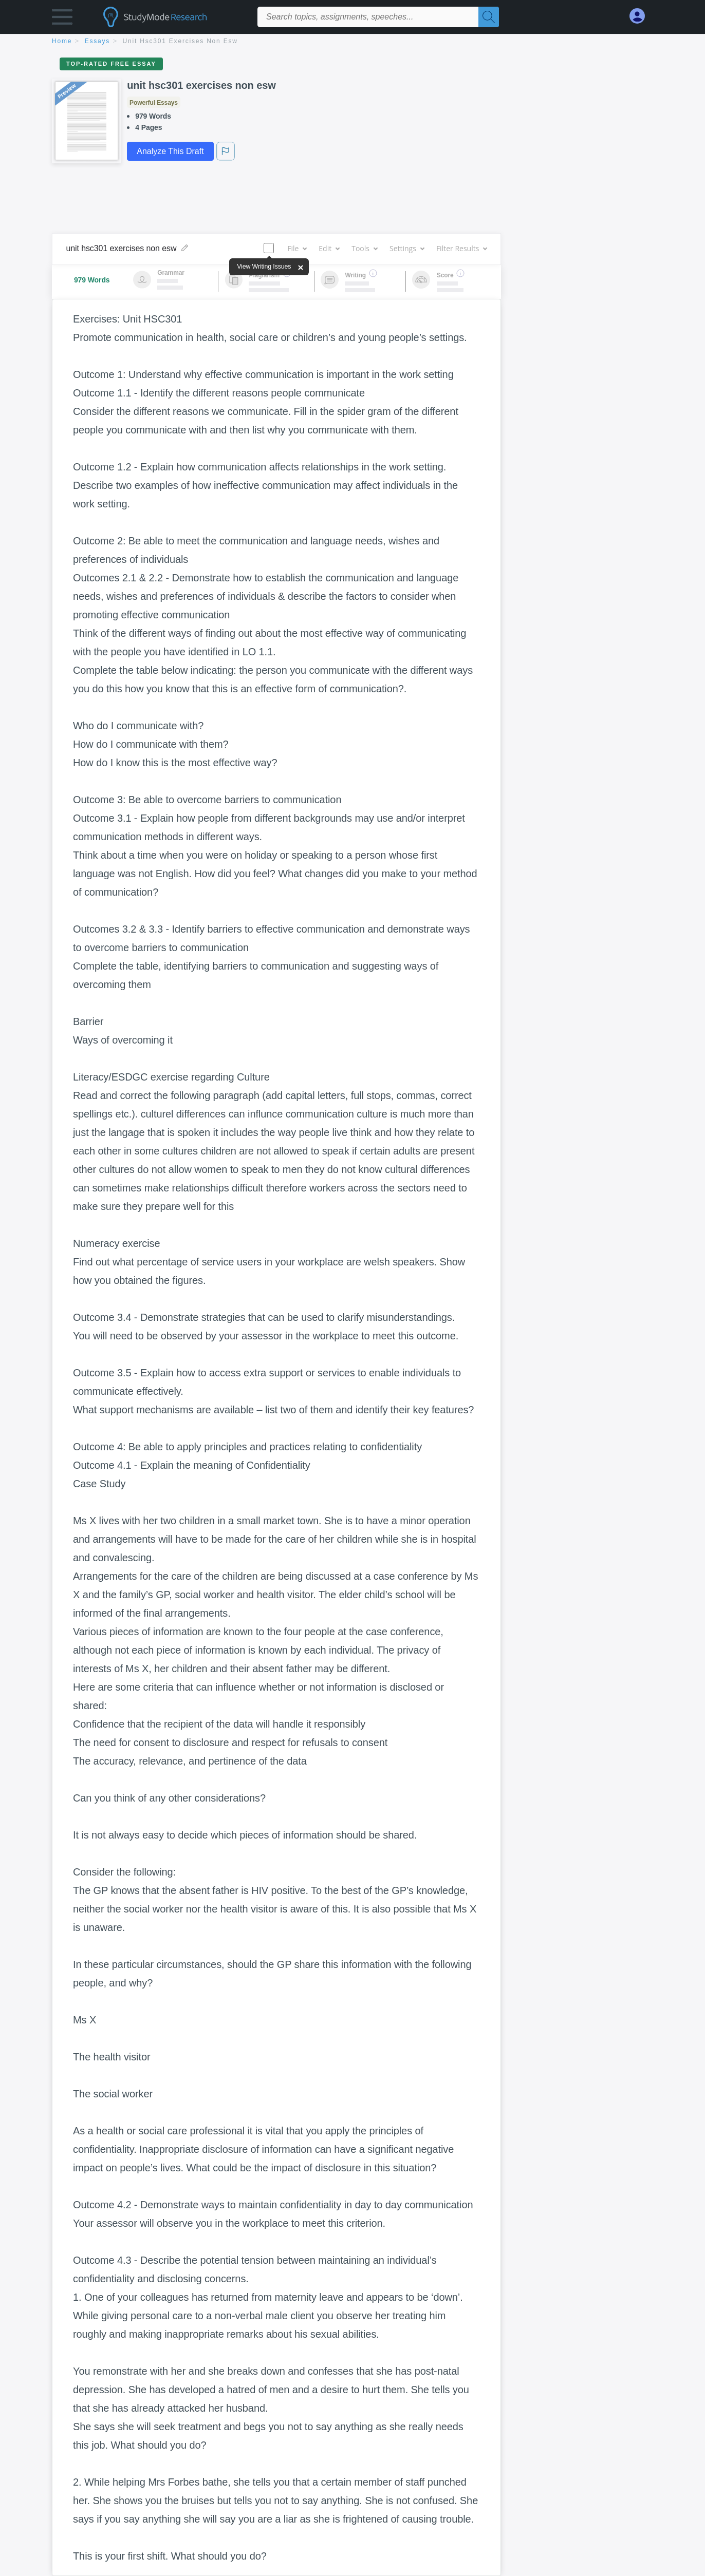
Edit (329, 248)
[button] (62, 19)
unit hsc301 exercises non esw (180, 41)
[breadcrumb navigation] (352, 41)
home (62, 41)
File (296, 248)
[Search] (488, 17)
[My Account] (641, 16)
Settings (406, 248)
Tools (364, 248)
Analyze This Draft (170, 151)
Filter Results (461, 248)
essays (97, 41)
